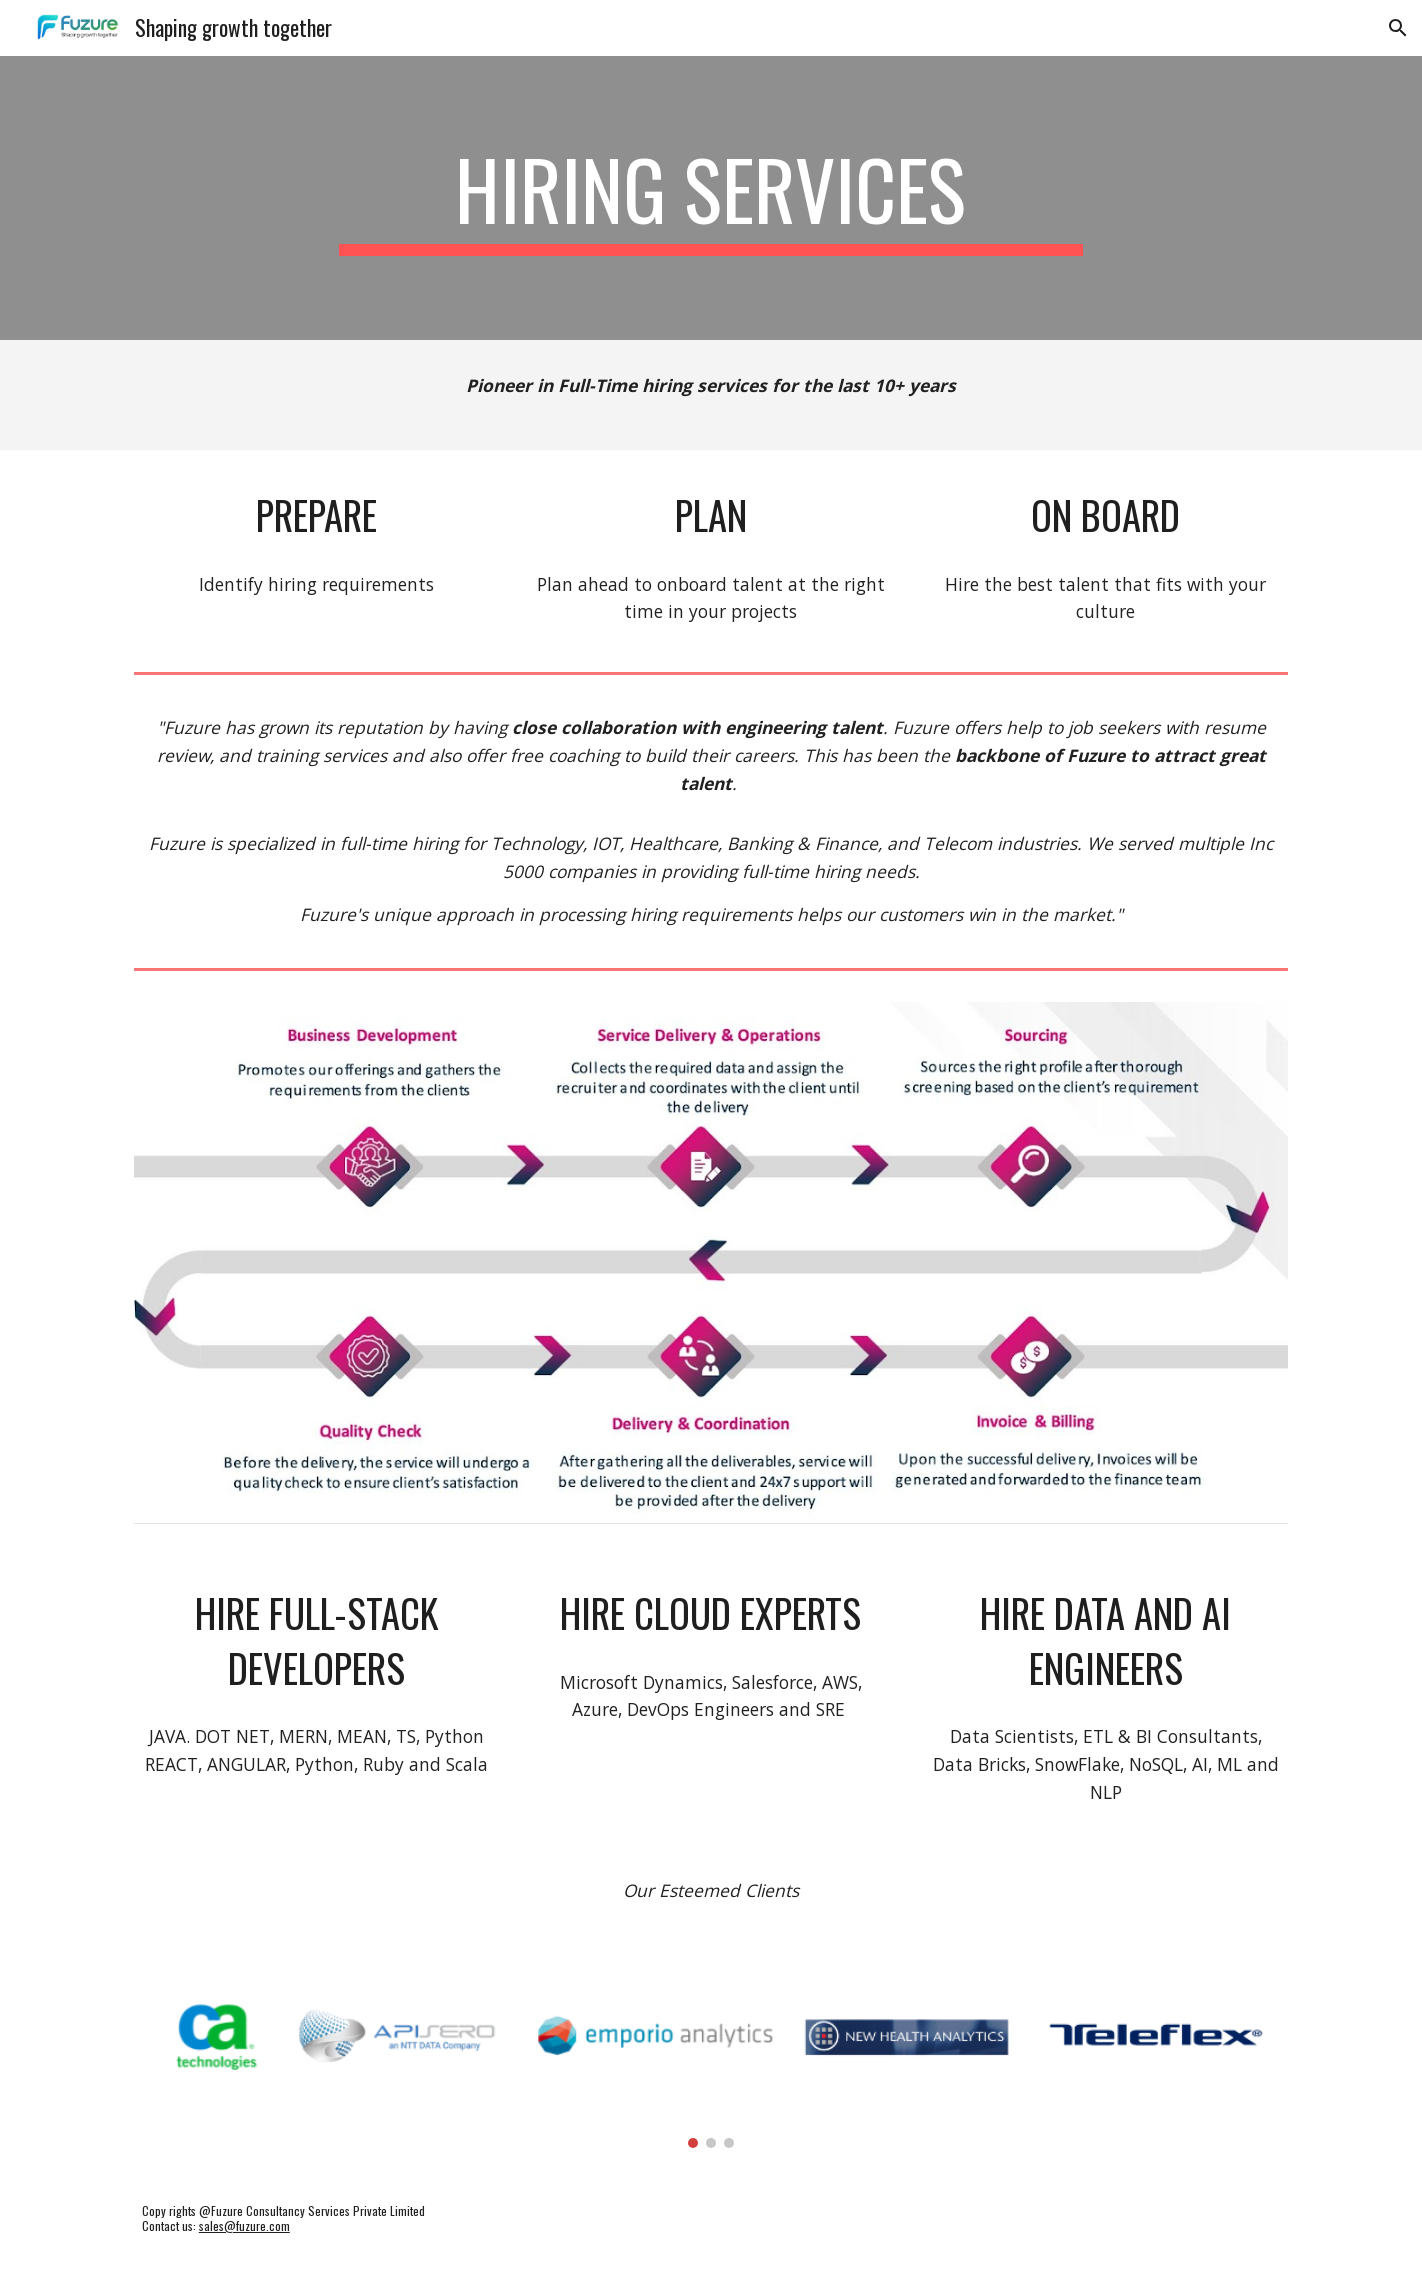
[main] (711, 198)
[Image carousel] (711, 2054)
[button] (1398, 28)
